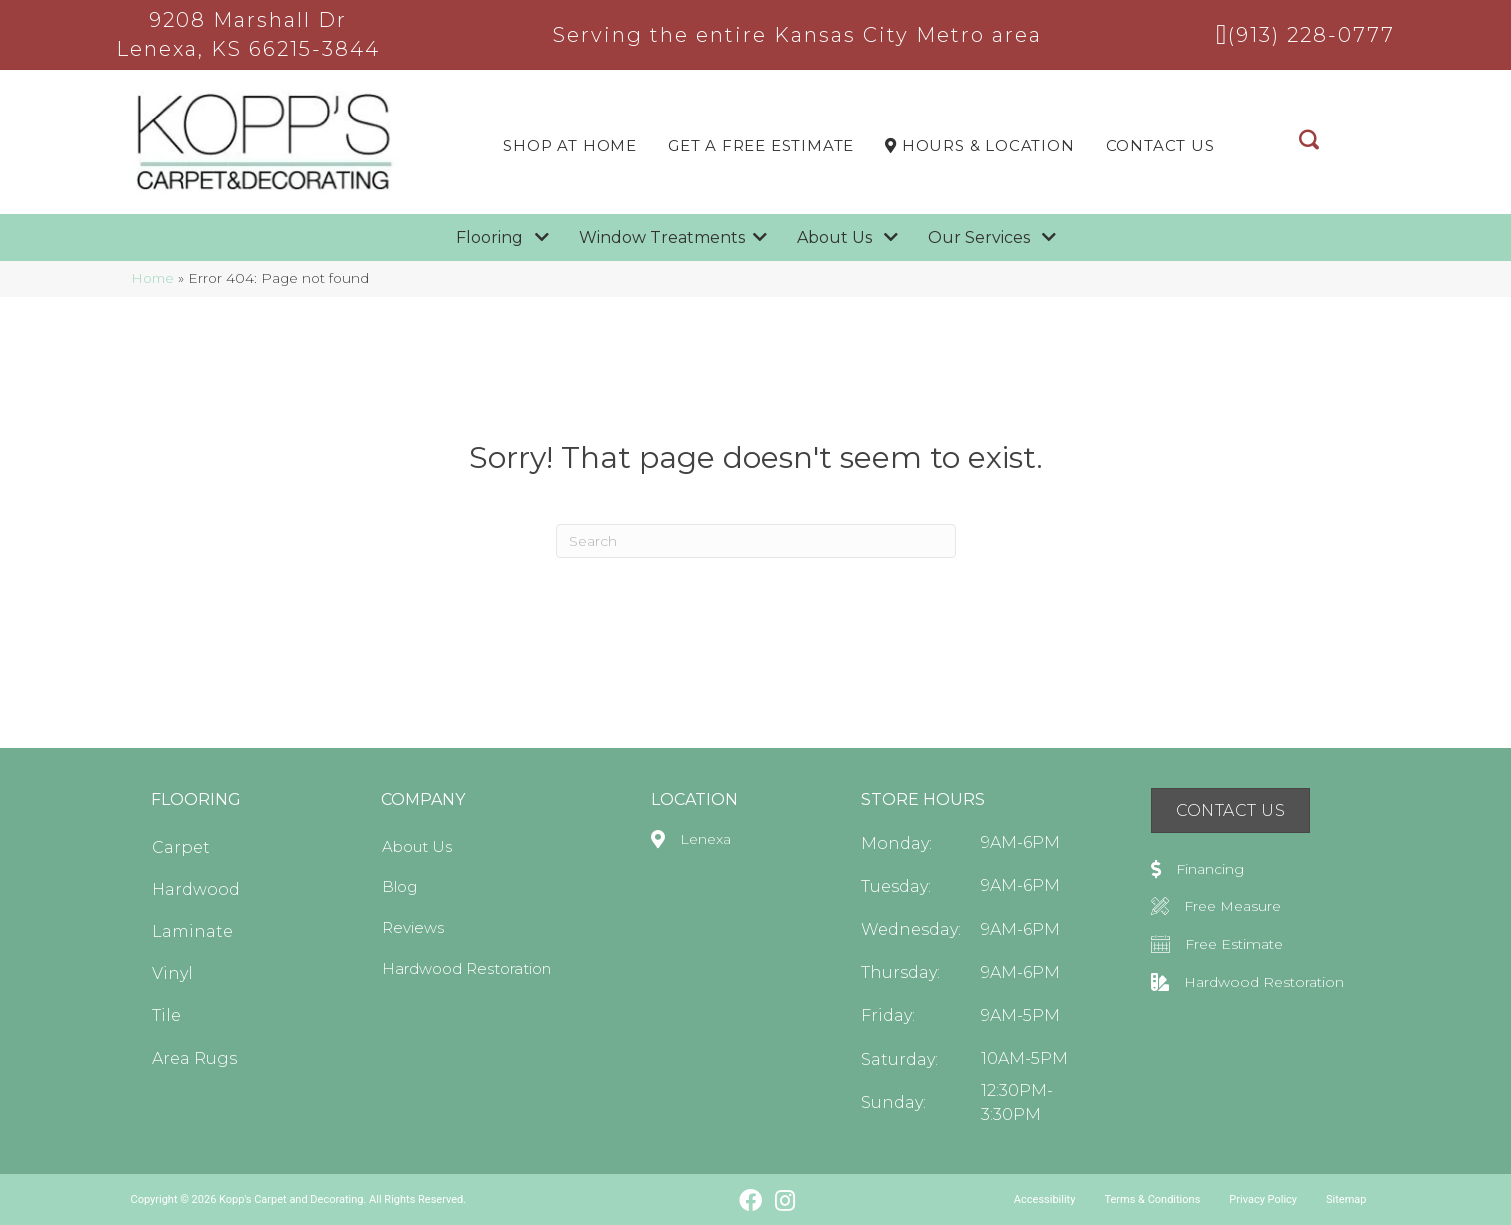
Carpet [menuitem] (181, 847)
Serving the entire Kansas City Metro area (797, 35)
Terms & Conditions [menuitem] (1152, 1199)
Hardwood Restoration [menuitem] (466, 968)
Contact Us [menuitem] (1160, 145)
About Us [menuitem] (417, 846)
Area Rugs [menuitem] (194, 1058)
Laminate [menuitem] (192, 931)
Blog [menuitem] (399, 886)
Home (152, 278)
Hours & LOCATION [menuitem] (979, 145)
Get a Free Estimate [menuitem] (761, 145)
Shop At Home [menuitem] (570, 145)
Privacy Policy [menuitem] (1263, 1199)
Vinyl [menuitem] (172, 973)
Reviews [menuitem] (413, 927)
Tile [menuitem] (166, 1015)
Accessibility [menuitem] (1045, 1199)
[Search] (756, 541)
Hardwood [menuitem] (196, 889)
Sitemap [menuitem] (1346, 1199)
